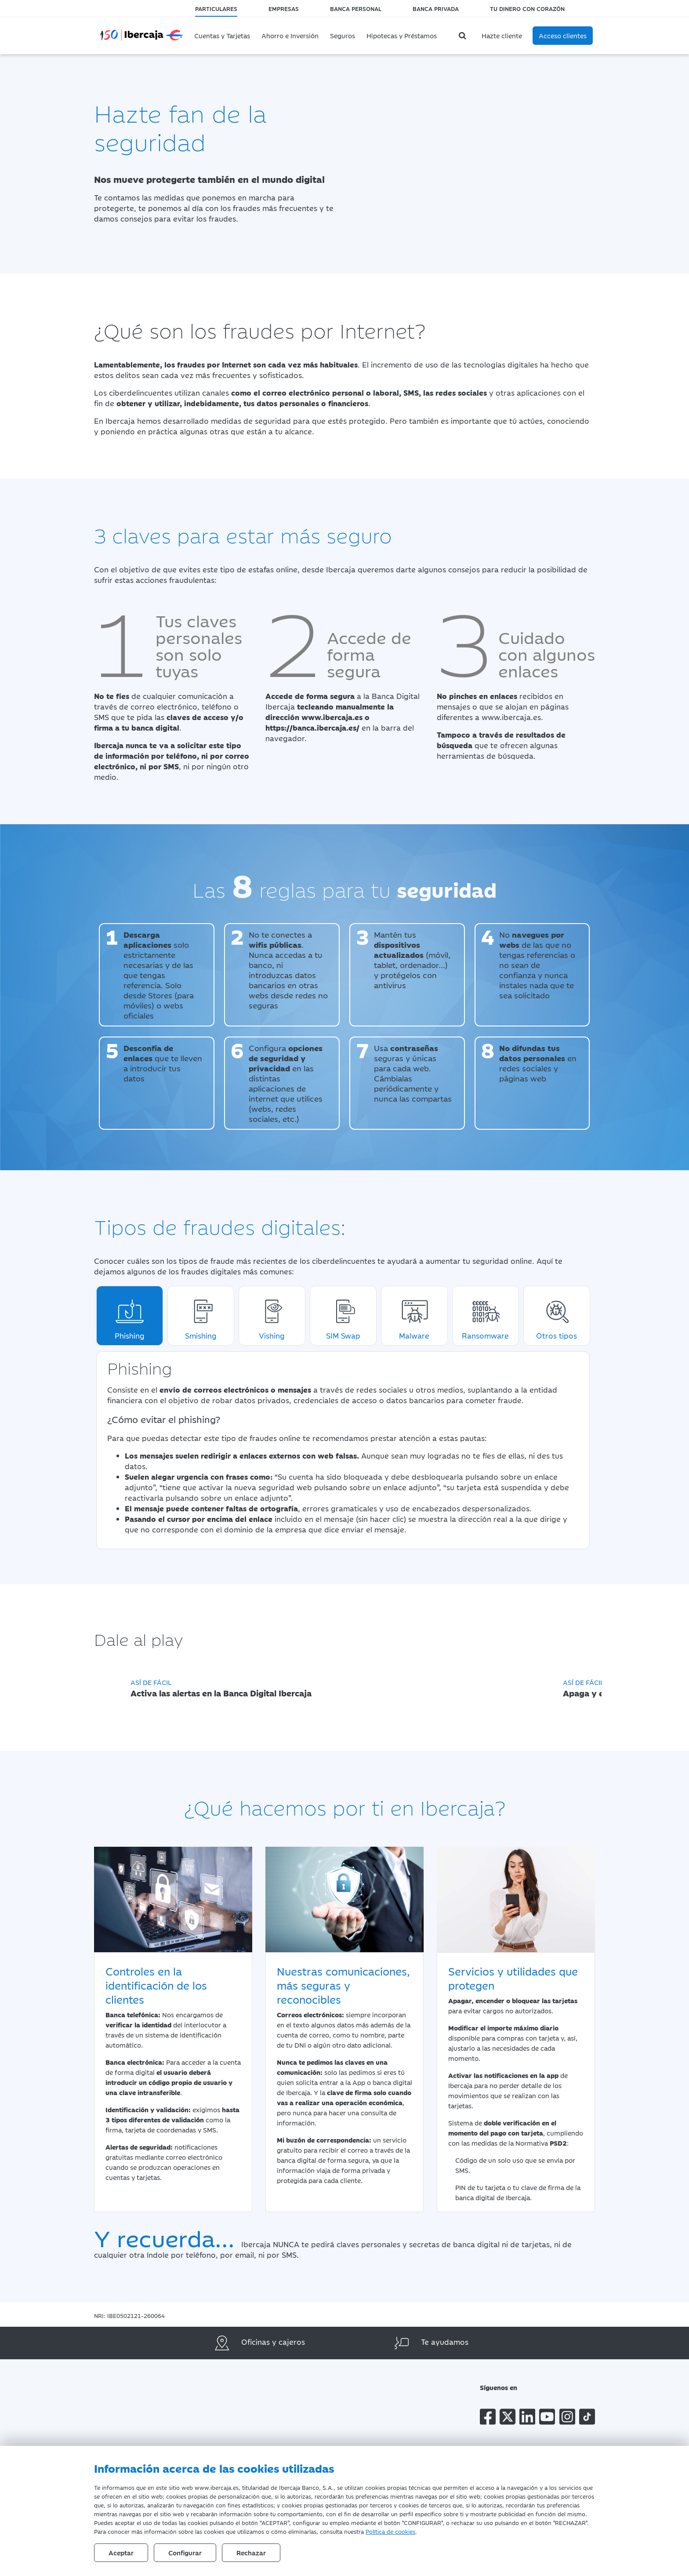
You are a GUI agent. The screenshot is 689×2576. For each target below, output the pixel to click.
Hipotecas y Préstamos (401, 35)
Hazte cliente (502, 35)
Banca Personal (355, 8)
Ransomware (485, 1316)
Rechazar (251, 2552)
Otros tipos (556, 1316)
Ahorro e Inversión (290, 35)
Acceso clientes (563, 35)
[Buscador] (463, 35)
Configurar (185, 2552)
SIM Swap (343, 1316)
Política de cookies (390, 2531)
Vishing (272, 1316)
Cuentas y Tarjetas (222, 35)
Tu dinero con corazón (527, 8)
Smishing (201, 1316)
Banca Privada (436, 8)
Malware (414, 1316)
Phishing (129, 1316)
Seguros (342, 35)
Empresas (283, 8)
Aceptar (121, 2552)
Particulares (216, 8)
